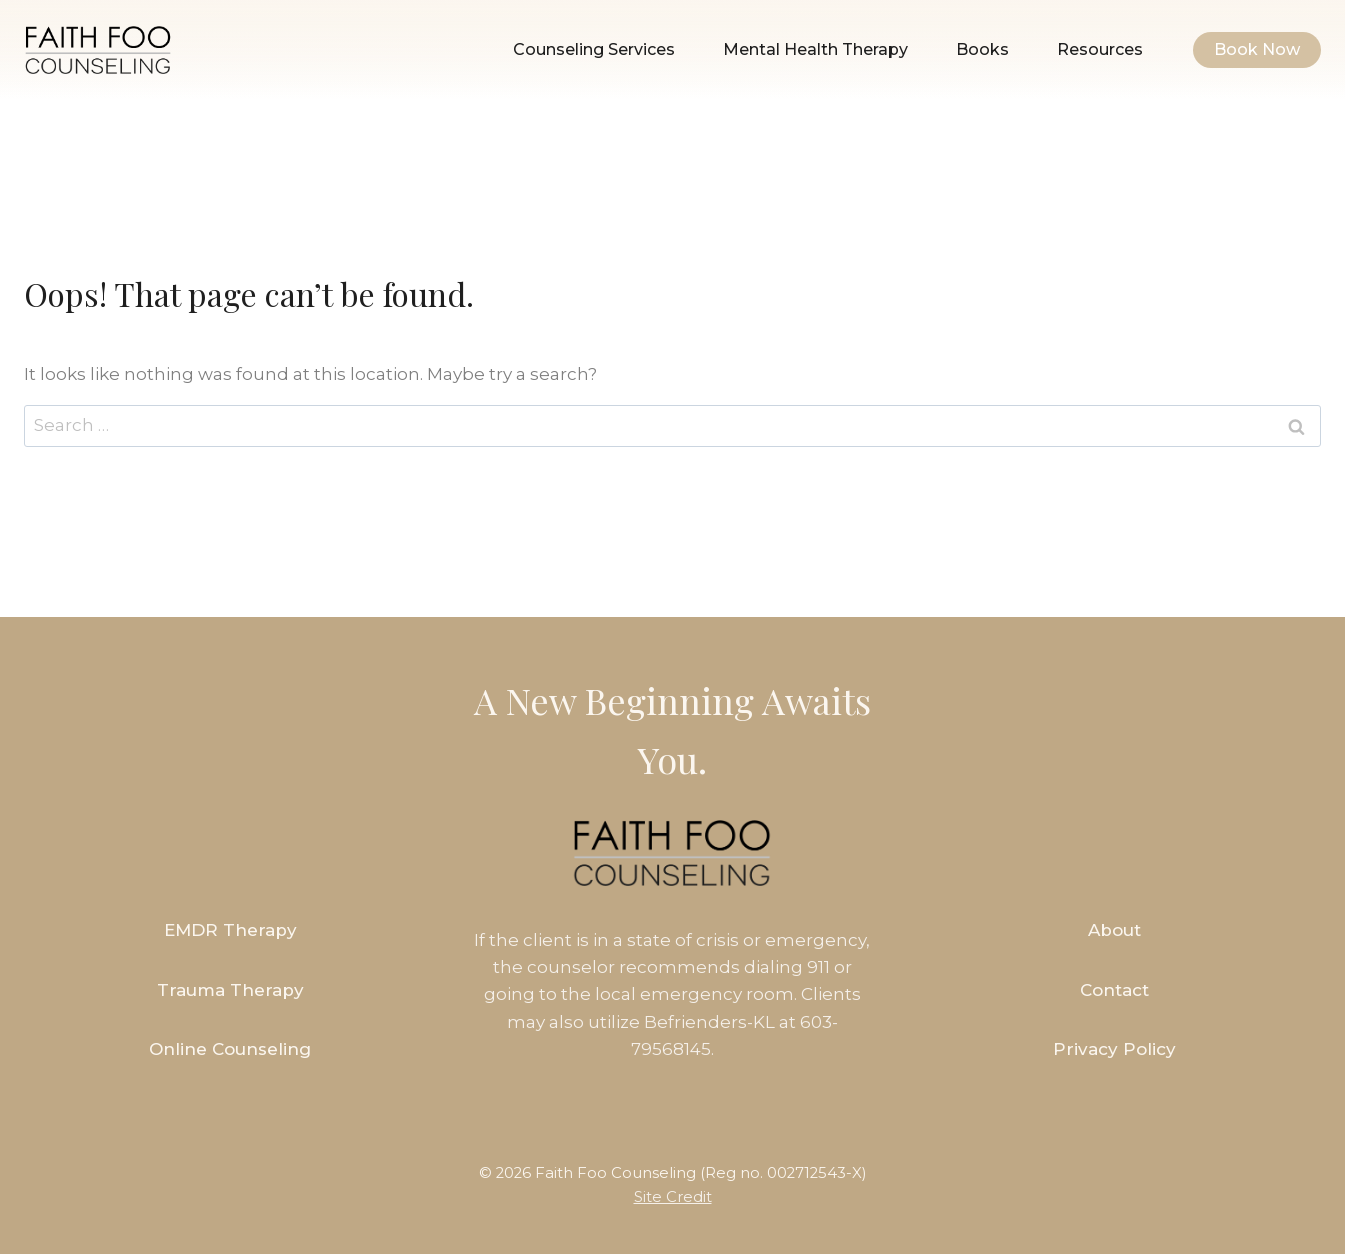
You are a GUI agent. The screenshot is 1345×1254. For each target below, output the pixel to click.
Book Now (1257, 49)
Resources (1100, 49)
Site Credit (673, 1197)
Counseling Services (594, 49)
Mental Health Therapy (815, 49)
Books (982, 49)
